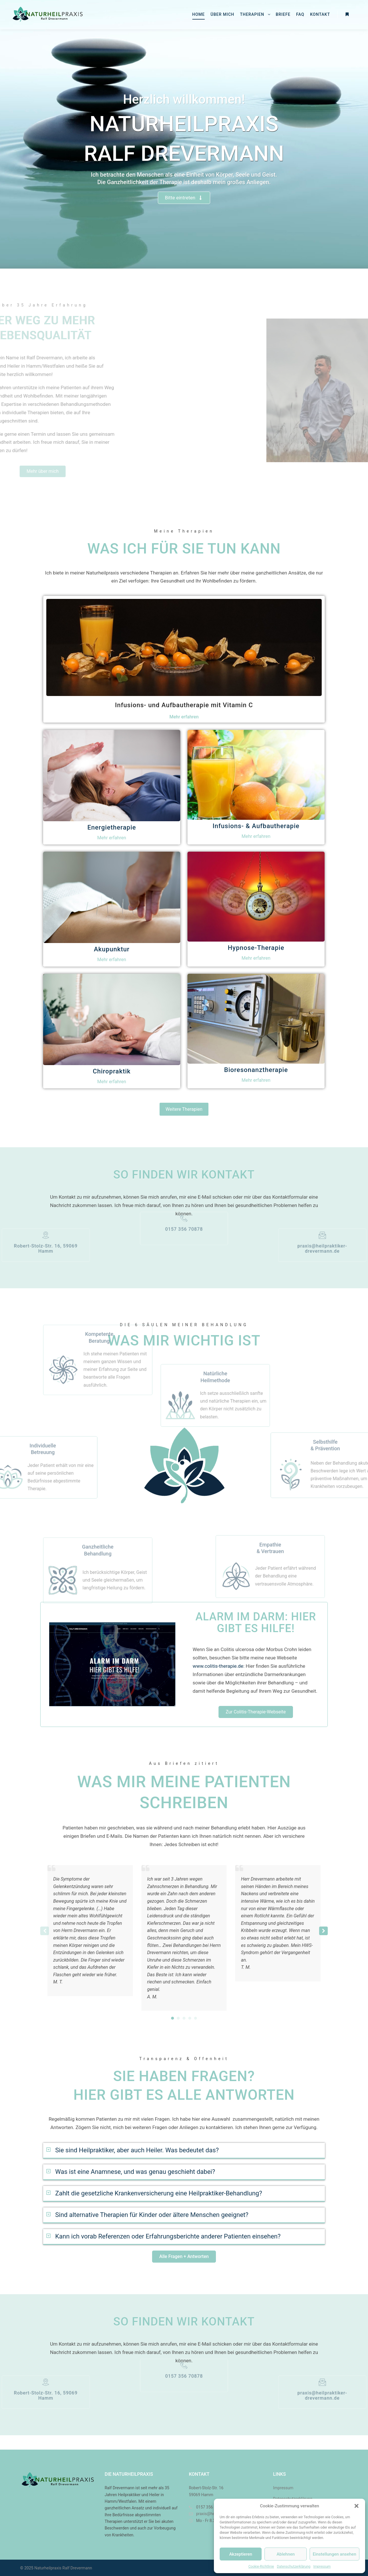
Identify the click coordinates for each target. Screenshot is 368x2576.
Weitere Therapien (184, 1109)
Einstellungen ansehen (334, 2554)
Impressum (322, 2567)
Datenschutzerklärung (293, 2567)
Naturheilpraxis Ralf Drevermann (63, 2568)
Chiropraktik (112, 1071)
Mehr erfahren (184, 717)
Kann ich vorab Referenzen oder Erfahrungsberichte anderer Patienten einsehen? (168, 2236)
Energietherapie (111, 827)
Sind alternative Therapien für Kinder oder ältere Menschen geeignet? (151, 2214)
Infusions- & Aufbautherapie (255, 826)
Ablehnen (286, 2554)
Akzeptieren (240, 2554)
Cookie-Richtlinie (261, 2567)
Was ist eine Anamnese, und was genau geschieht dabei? (135, 2171)
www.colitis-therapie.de (218, 1666)
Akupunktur (112, 949)
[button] (356, 2506)
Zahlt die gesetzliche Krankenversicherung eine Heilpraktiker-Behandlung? (158, 2193)
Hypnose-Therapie (256, 947)
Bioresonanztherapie (256, 1070)
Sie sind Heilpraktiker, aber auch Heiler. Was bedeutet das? (137, 2150)
